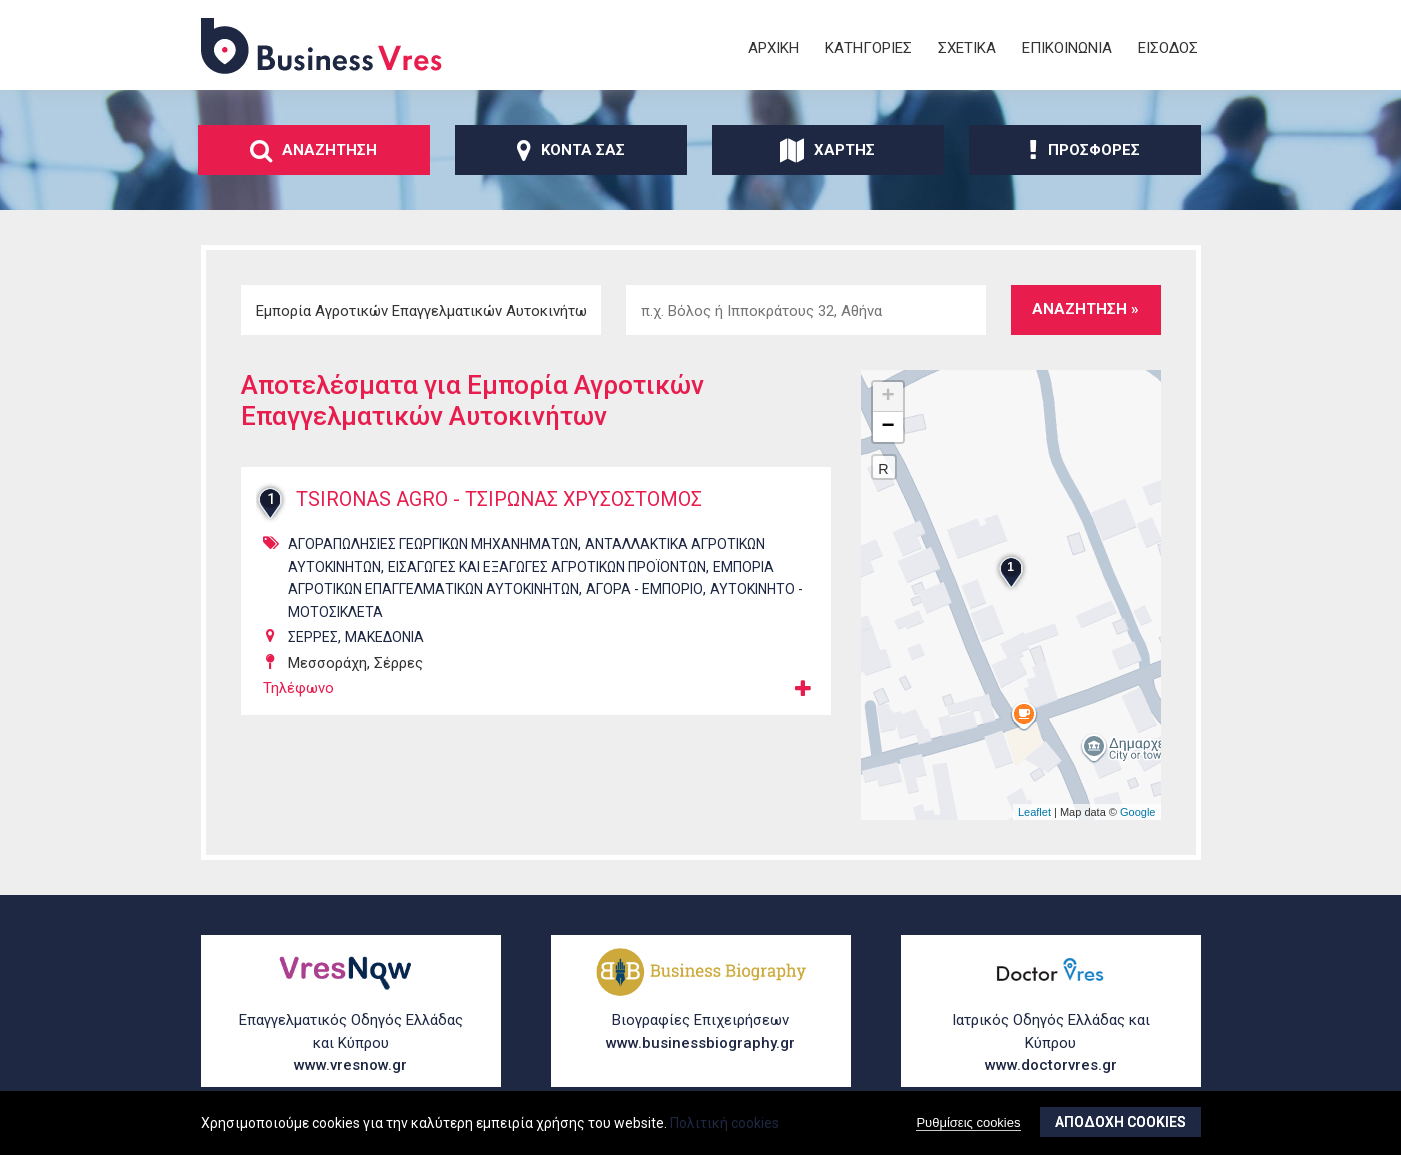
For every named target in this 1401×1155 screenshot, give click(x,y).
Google (1137, 812)
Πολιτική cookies (724, 1123)
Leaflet (1034, 812)
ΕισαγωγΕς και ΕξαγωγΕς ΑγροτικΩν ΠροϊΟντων (547, 567)
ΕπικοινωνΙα (1067, 48)
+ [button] (887, 397)
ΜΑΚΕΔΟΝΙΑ (384, 637)
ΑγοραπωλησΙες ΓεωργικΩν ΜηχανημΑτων (433, 544)
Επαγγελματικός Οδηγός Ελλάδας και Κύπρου (351, 1044)
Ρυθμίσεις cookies (968, 1122)
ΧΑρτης (827, 150)
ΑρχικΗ (773, 48)
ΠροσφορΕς (1084, 150)
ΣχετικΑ (967, 48)
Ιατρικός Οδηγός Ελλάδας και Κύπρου (1051, 1044)
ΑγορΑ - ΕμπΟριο (644, 589)
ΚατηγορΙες (868, 48)
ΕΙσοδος (1168, 48)
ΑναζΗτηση (313, 150)
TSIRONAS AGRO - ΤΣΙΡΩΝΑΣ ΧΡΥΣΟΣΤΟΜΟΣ (503, 500)
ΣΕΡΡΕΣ (313, 637)
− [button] (887, 427)
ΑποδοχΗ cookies (1120, 1122)
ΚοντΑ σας (571, 150)
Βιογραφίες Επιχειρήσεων (701, 1032)
